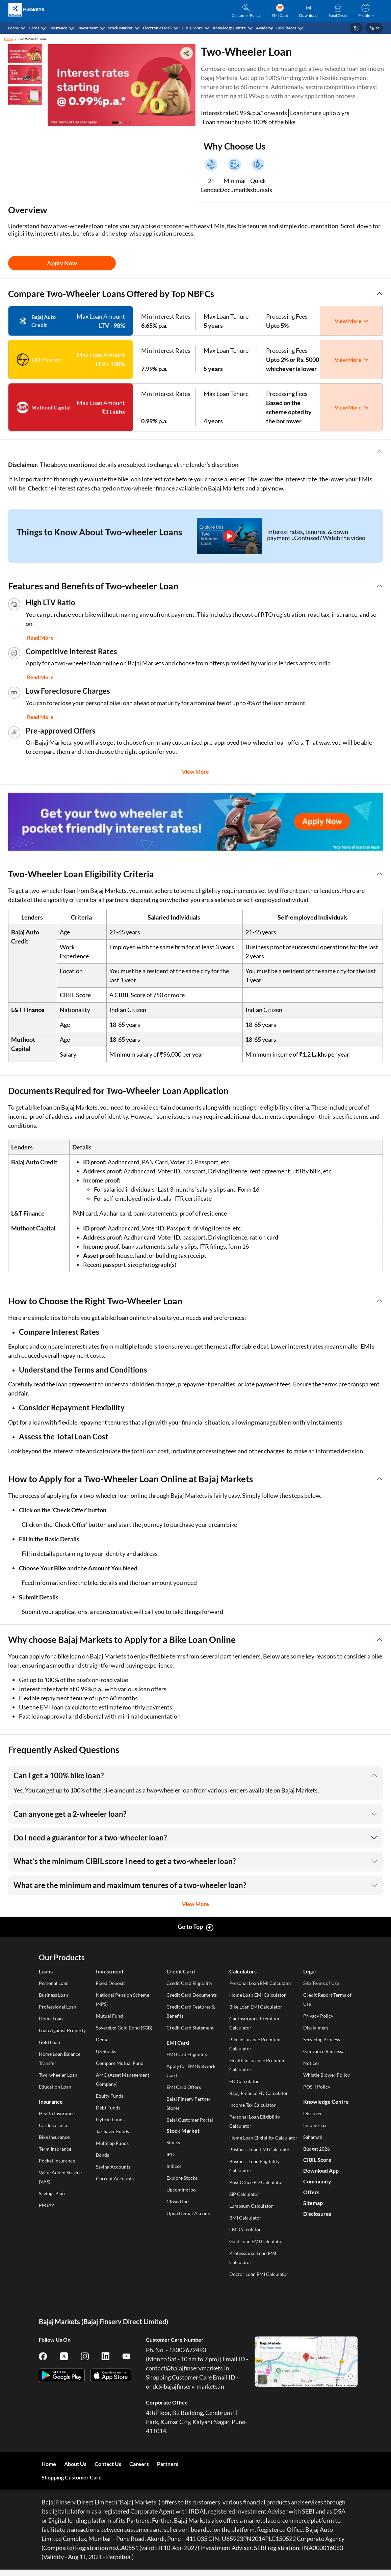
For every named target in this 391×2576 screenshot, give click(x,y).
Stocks (173, 2142)
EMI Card (177, 2042)
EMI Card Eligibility (186, 2054)
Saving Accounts (113, 2167)
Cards (34, 27)
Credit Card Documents (191, 1995)
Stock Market (120, 27)
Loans (13, 27)
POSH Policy (316, 2087)
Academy (264, 27)
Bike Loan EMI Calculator (255, 2007)
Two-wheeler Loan (58, 2075)
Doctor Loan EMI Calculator (258, 2274)
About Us (75, 2464)
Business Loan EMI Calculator (260, 2149)
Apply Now (62, 263)
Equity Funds (109, 2096)
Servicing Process (321, 2039)
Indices (173, 2166)
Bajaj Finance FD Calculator (258, 2093)
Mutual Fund (109, 2016)
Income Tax (315, 2125)
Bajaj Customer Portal (189, 2120)
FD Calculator (244, 2081)
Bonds (102, 2155)
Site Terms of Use (321, 1983)
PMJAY (46, 2205)
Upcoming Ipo (181, 2190)
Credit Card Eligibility (189, 1983)
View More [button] (195, 771)
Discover (312, 2113)
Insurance (58, 27)
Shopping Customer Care (72, 2477)
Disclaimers (315, 2027)
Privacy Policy (318, 2016)
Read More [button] (40, 637)
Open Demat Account (189, 2213)
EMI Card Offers (183, 2087)
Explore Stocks (181, 2178)
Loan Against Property (62, 2030)
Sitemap (313, 2203)
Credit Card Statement (190, 2027)
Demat (103, 2039)
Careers (139, 2464)
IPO (170, 2154)
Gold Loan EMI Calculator (256, 2241)
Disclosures (317, 2213)
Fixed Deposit (110, 1983)
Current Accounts (115, 2178)
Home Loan (51, 2018)
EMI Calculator (245, 2229)
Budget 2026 (316, 2149)
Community (317, 2181)
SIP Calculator (244, 2194)
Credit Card (180, 1971)
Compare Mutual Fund (120, 2063)
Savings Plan (52, 2193)
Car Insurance (53, 2125)
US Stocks (106, 2051)
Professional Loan (57, 2007)
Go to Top (190, 1926)
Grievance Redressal (324, 2051)
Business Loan (53, 1995)
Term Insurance (55, 2149)
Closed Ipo (177, 2201)
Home (8, 39)
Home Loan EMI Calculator (257, 1995)
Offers (311, 2192)
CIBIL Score (192, 27)
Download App (321, 2170)
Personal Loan (54, 1983)
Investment (87, 27)
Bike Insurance (54, 2137)
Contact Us (108, 2464)
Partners (167, 2464)
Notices (311, 2063)
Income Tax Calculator (252, 2105)
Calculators (286, 27)
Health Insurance (57, 2113)
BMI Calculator (245, 2218)
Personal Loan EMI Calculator (260, 1983)
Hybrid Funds (110, 2119)
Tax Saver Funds (112, 2131)
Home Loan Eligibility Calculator (263, 2138)
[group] (195, 822)
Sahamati (312, 2137)
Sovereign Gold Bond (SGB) (124, 2027)
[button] (365, 11)
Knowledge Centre (229, 27)
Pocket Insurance (57, 2160)
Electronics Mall (157, 27)
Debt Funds (108, 2107)
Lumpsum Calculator (251, 2206)
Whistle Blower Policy (326, 2075)
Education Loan (55, 2087)
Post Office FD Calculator (256, 2182)
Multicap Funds (112, 2143)
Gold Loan (49, 2042)
